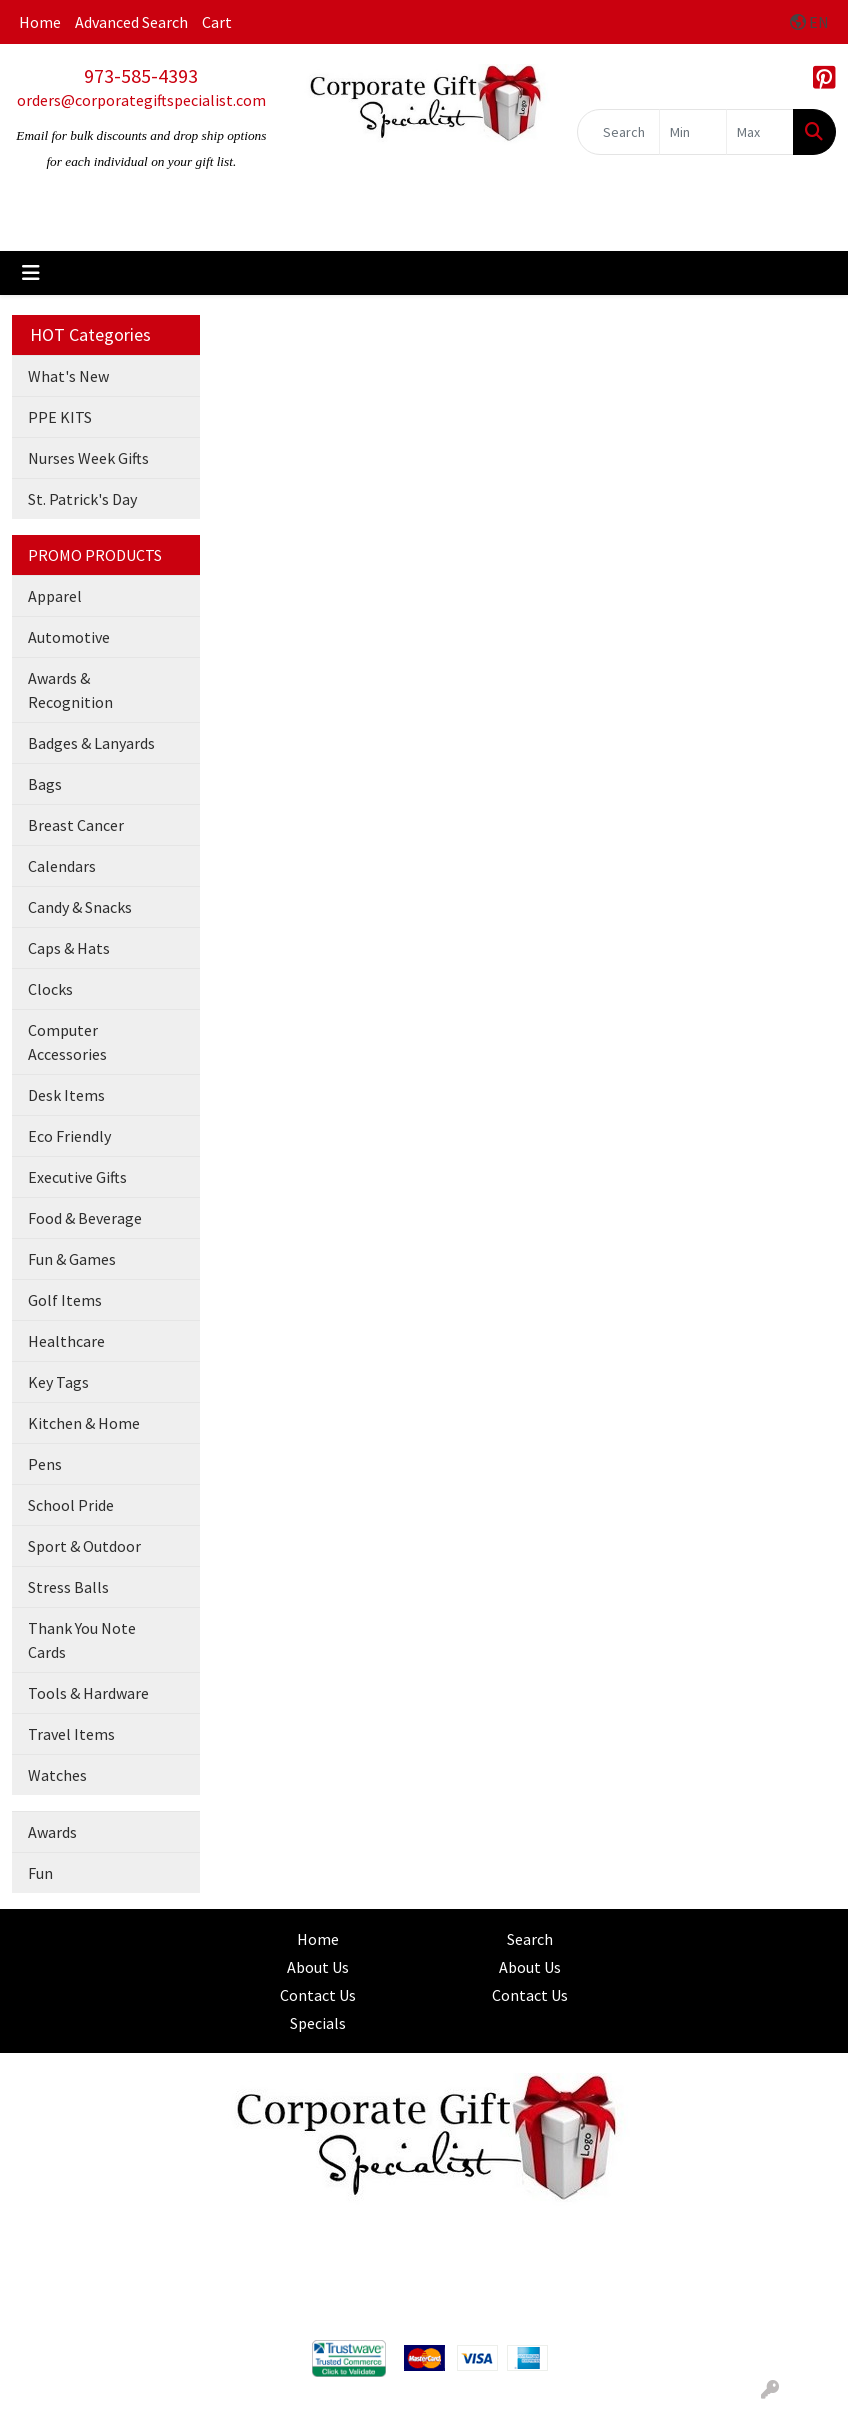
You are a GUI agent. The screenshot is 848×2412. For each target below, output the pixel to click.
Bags (45, 784)
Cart (217, 22)
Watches (57, 1775)
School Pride (71, 1505)
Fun (40, 1873)
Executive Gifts (77, 1177)
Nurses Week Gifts (88, 458)
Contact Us (318, 1995)
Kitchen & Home (84, 1423)
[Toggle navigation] (31, 273)
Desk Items (66, 1095)
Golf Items (65, 1300)
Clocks (50, 989)
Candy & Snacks (80, 907)
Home (40, 22)
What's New (68, 376)
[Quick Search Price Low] (693, 132)
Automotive (69, 637)
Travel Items (71, 1734)
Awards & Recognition (70, 690)
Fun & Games (72, 1259)
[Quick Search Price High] (760, 132)
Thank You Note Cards (82, 1640)
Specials (318, 2023)
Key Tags (58, 1382)
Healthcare (66, 1341)
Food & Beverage (85, 1218)
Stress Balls (68, 1587)
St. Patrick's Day (82, 499)
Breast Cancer (76, 825)
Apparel (55, 596)
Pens (45, 1464)
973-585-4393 (141, 75)
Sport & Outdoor (84, 1546)
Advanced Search (131, 22)
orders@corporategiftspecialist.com (141, 100)
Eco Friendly (69, 1136)
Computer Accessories (67, 1042)
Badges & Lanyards (91, 743)
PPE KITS (60, 417)
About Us (318, 1967)
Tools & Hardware (88, 1693)
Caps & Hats (69, 948)
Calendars (62, 866)
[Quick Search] (618, 132)
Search (530, 1939)
